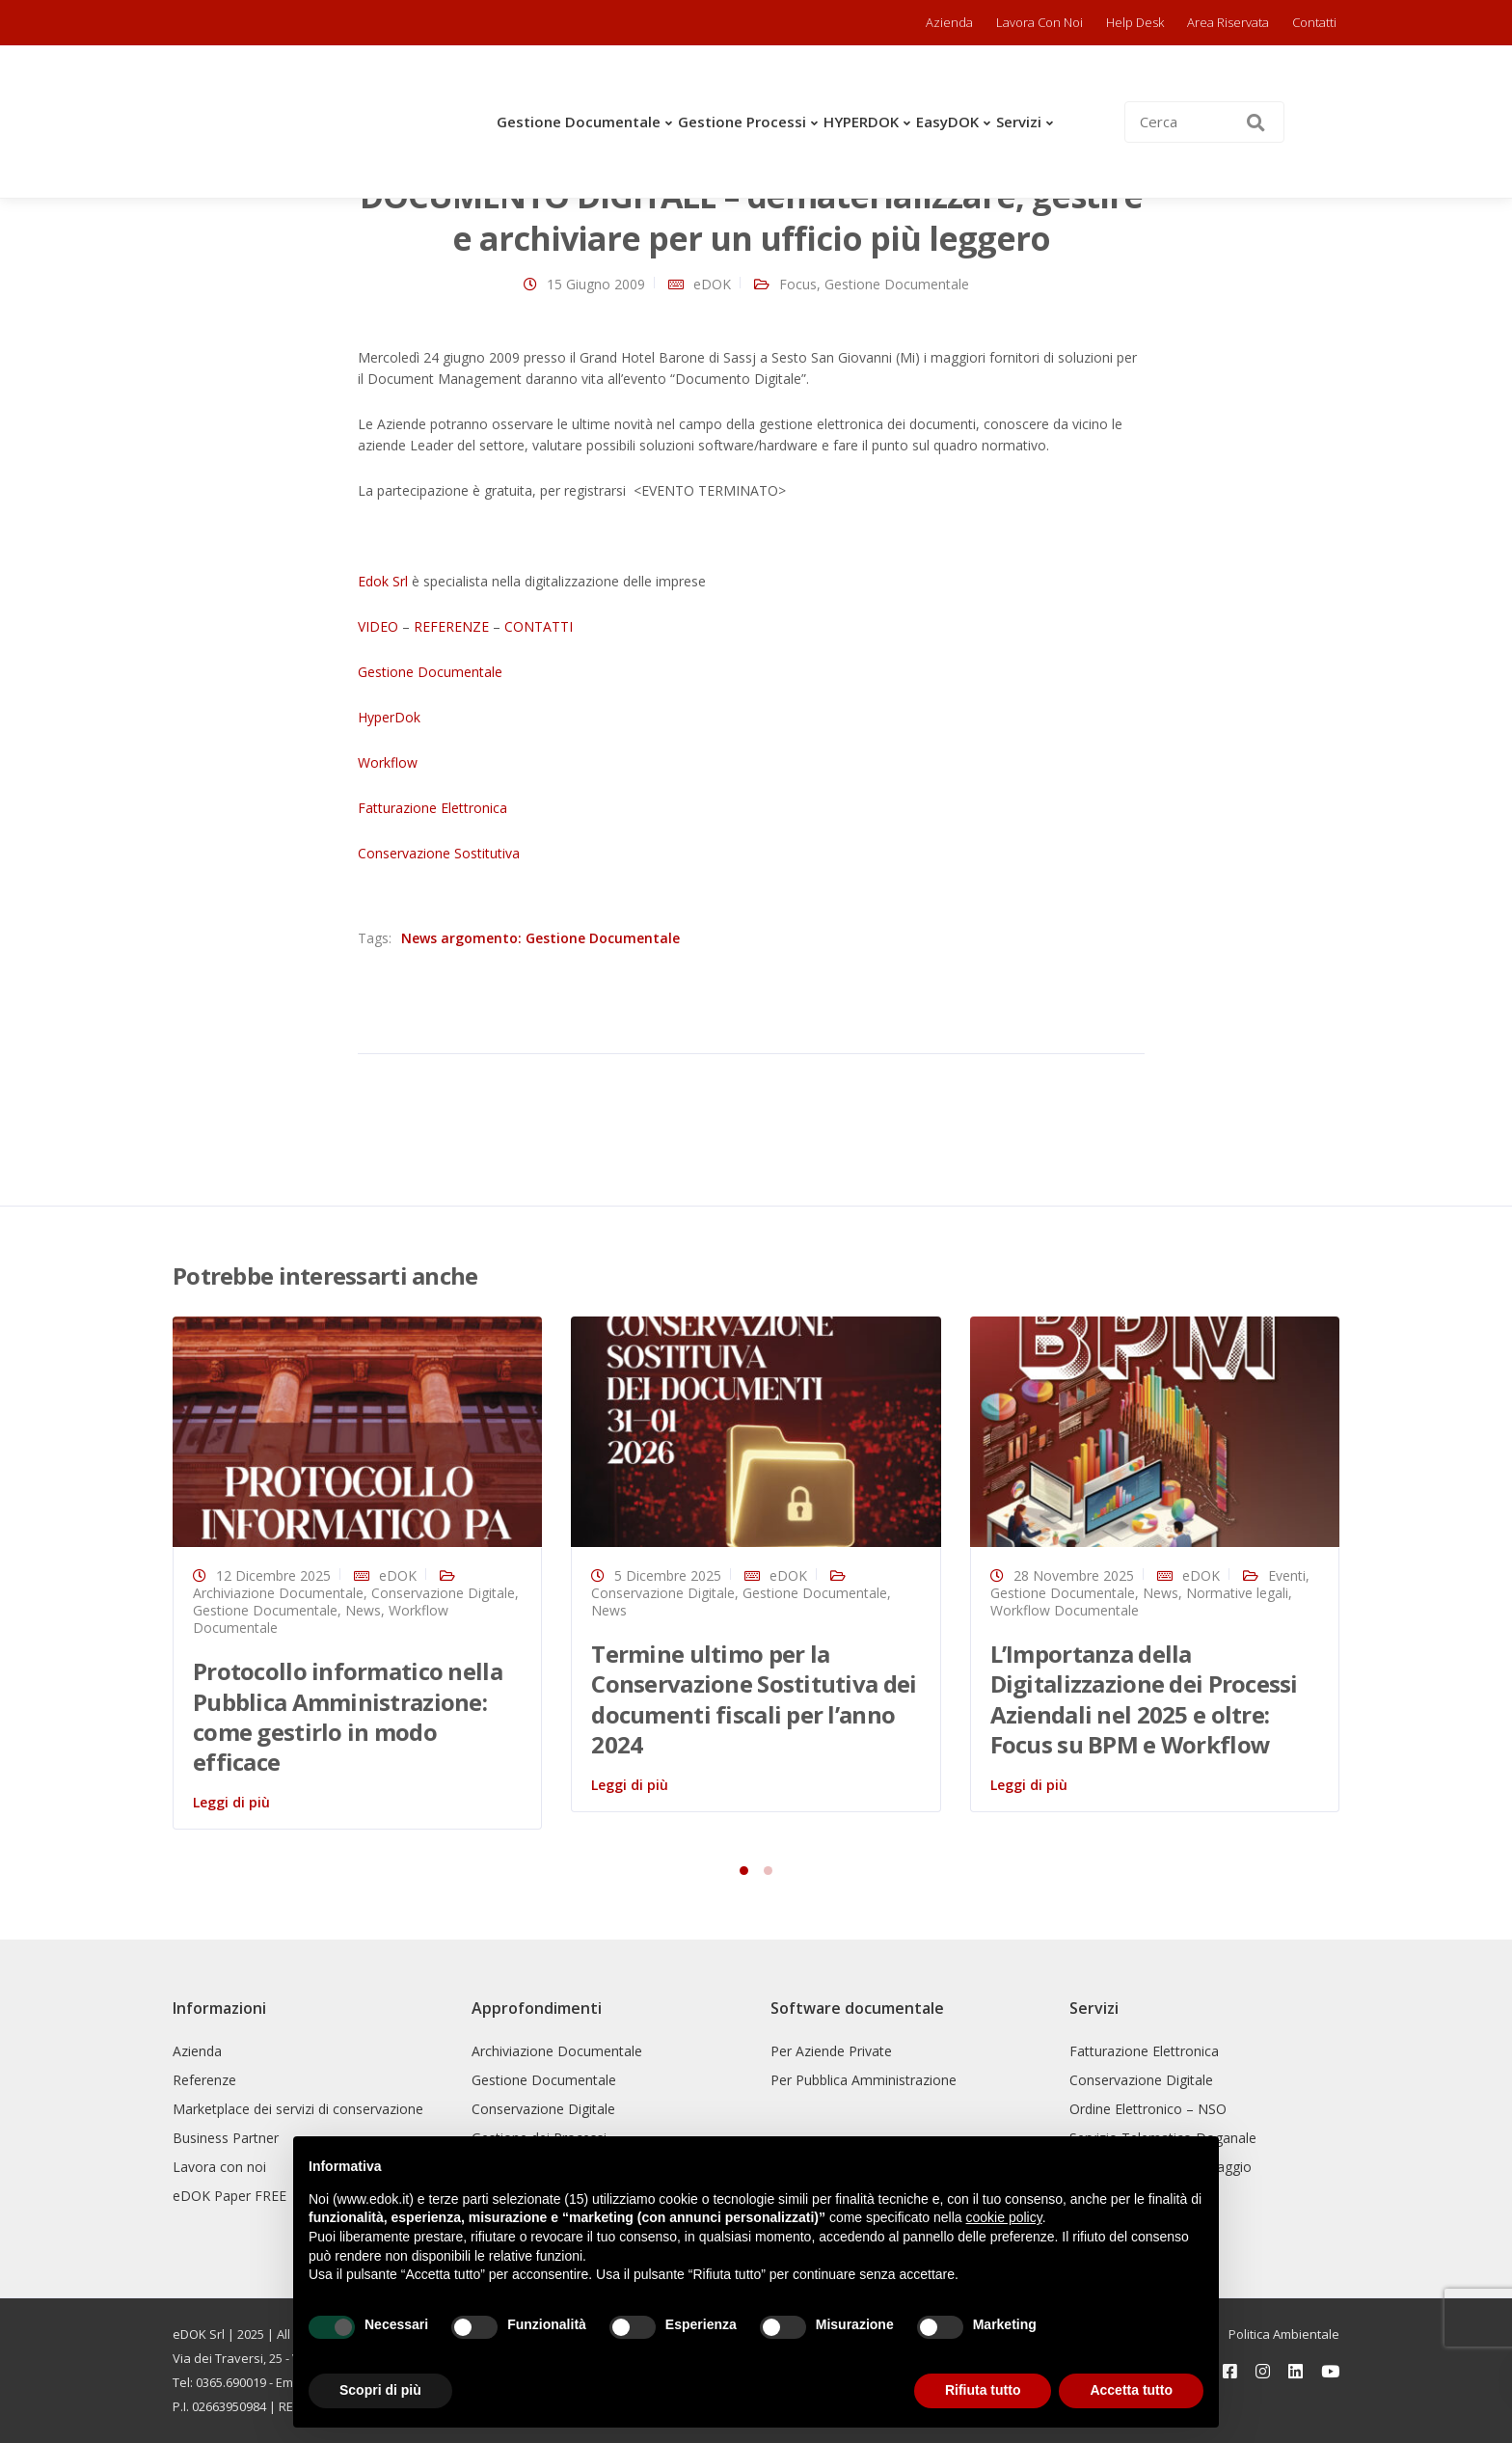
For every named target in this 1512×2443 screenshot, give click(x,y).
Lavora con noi (1039, 22)
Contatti (1314, 22)
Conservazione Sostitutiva (439, 853)
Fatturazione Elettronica (432, 808)
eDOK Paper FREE (229, 2195)
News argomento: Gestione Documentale (540, 938)
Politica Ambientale (1283, 2334)
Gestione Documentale (579, 121)
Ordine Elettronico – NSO (1148, 2109)
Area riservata (1228, 22)
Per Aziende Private (831, 2051)
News (363, 1610)
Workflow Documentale (1064, 1610)
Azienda (949, 22)
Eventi (1287, 1575)
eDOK (712, 284)
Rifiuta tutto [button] (983, 2390)
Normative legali (1237, 1593)
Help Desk (1135, 22)
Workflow (388, 762)
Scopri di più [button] (380, 2390)
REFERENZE (451, 626)
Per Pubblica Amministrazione (863, 2080)
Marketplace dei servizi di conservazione (298, 2109)
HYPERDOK (861, 121)
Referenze (204, 2080)
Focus (798, 284)
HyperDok (389, 717)
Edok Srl (383, 581)
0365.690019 (231, 2382)
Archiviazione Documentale (278, 1593)
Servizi (1018, 121)
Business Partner (226, 2138)
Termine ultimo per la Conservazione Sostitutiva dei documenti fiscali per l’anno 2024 (753, 1699)
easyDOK (947, 121)
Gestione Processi (742, 121)
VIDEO (378, 626)
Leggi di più (231, 1802)
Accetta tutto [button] (1131, 2390)
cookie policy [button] (1004, 2217)
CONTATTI (538, 626)
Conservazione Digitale (443, 1593)
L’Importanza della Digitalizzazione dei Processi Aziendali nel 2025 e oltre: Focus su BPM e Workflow (1144, 1699)
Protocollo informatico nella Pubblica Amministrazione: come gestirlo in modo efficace (347, 1716)
